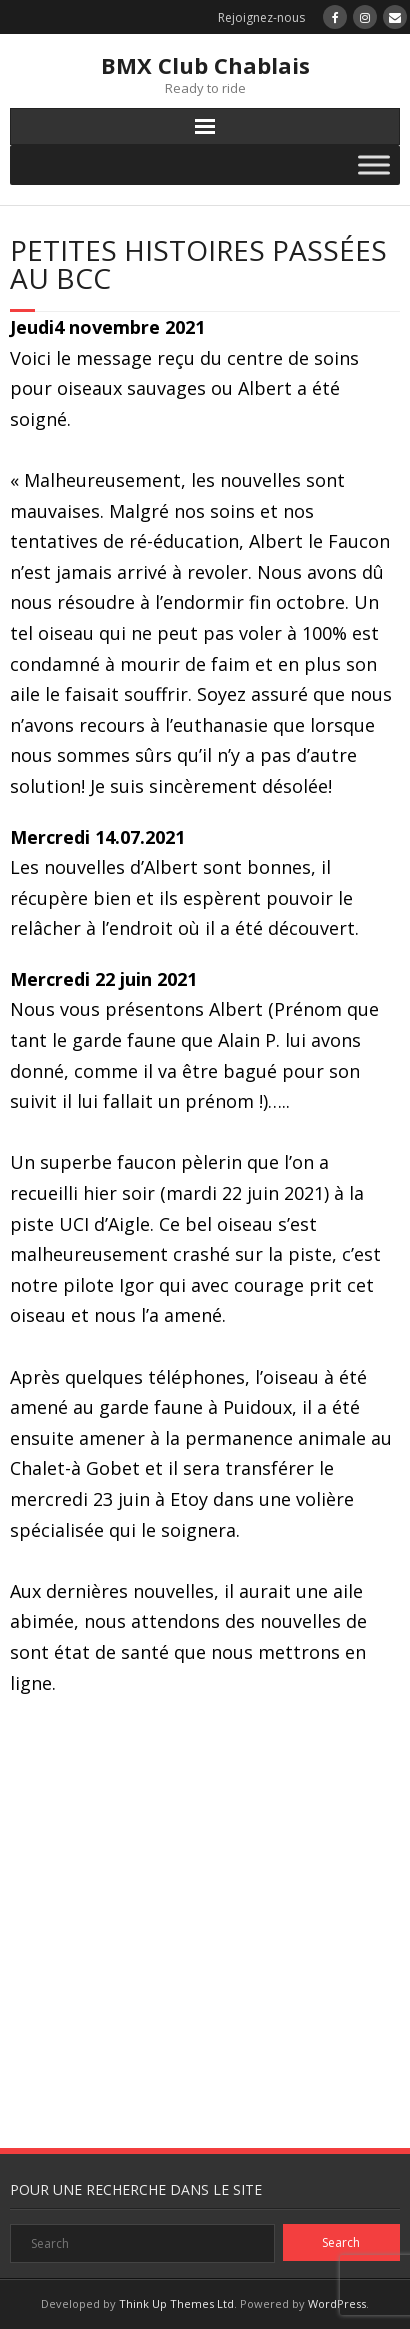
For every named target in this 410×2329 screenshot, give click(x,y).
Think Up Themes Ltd (176, 2303)
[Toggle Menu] (374, 164)
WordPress (337, 2303)
